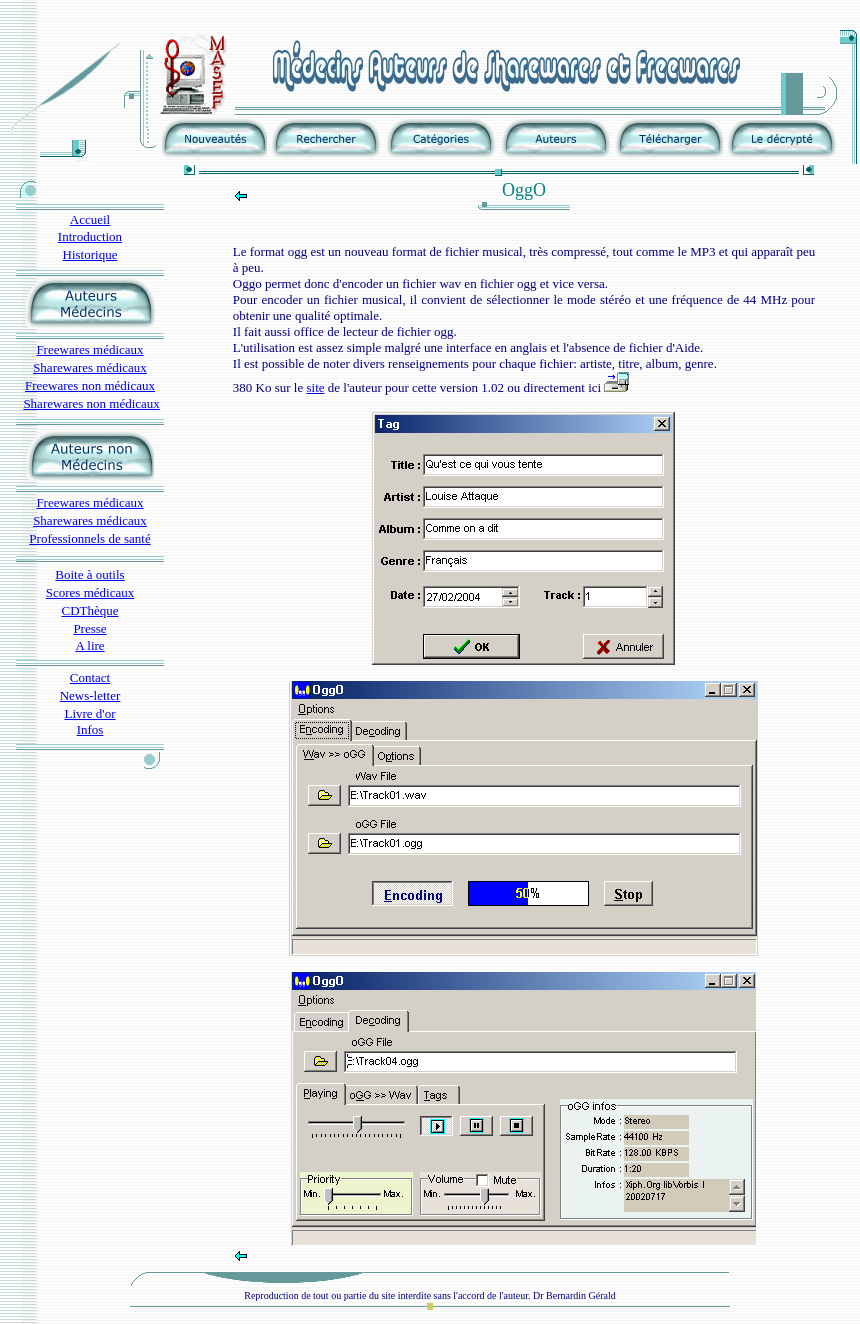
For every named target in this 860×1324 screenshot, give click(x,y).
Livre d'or (89, 713)
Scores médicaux (90, 592)
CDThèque (89, 610)
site (315, 387)
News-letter (90, 695)
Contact (90, 677)
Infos (90, 729)
